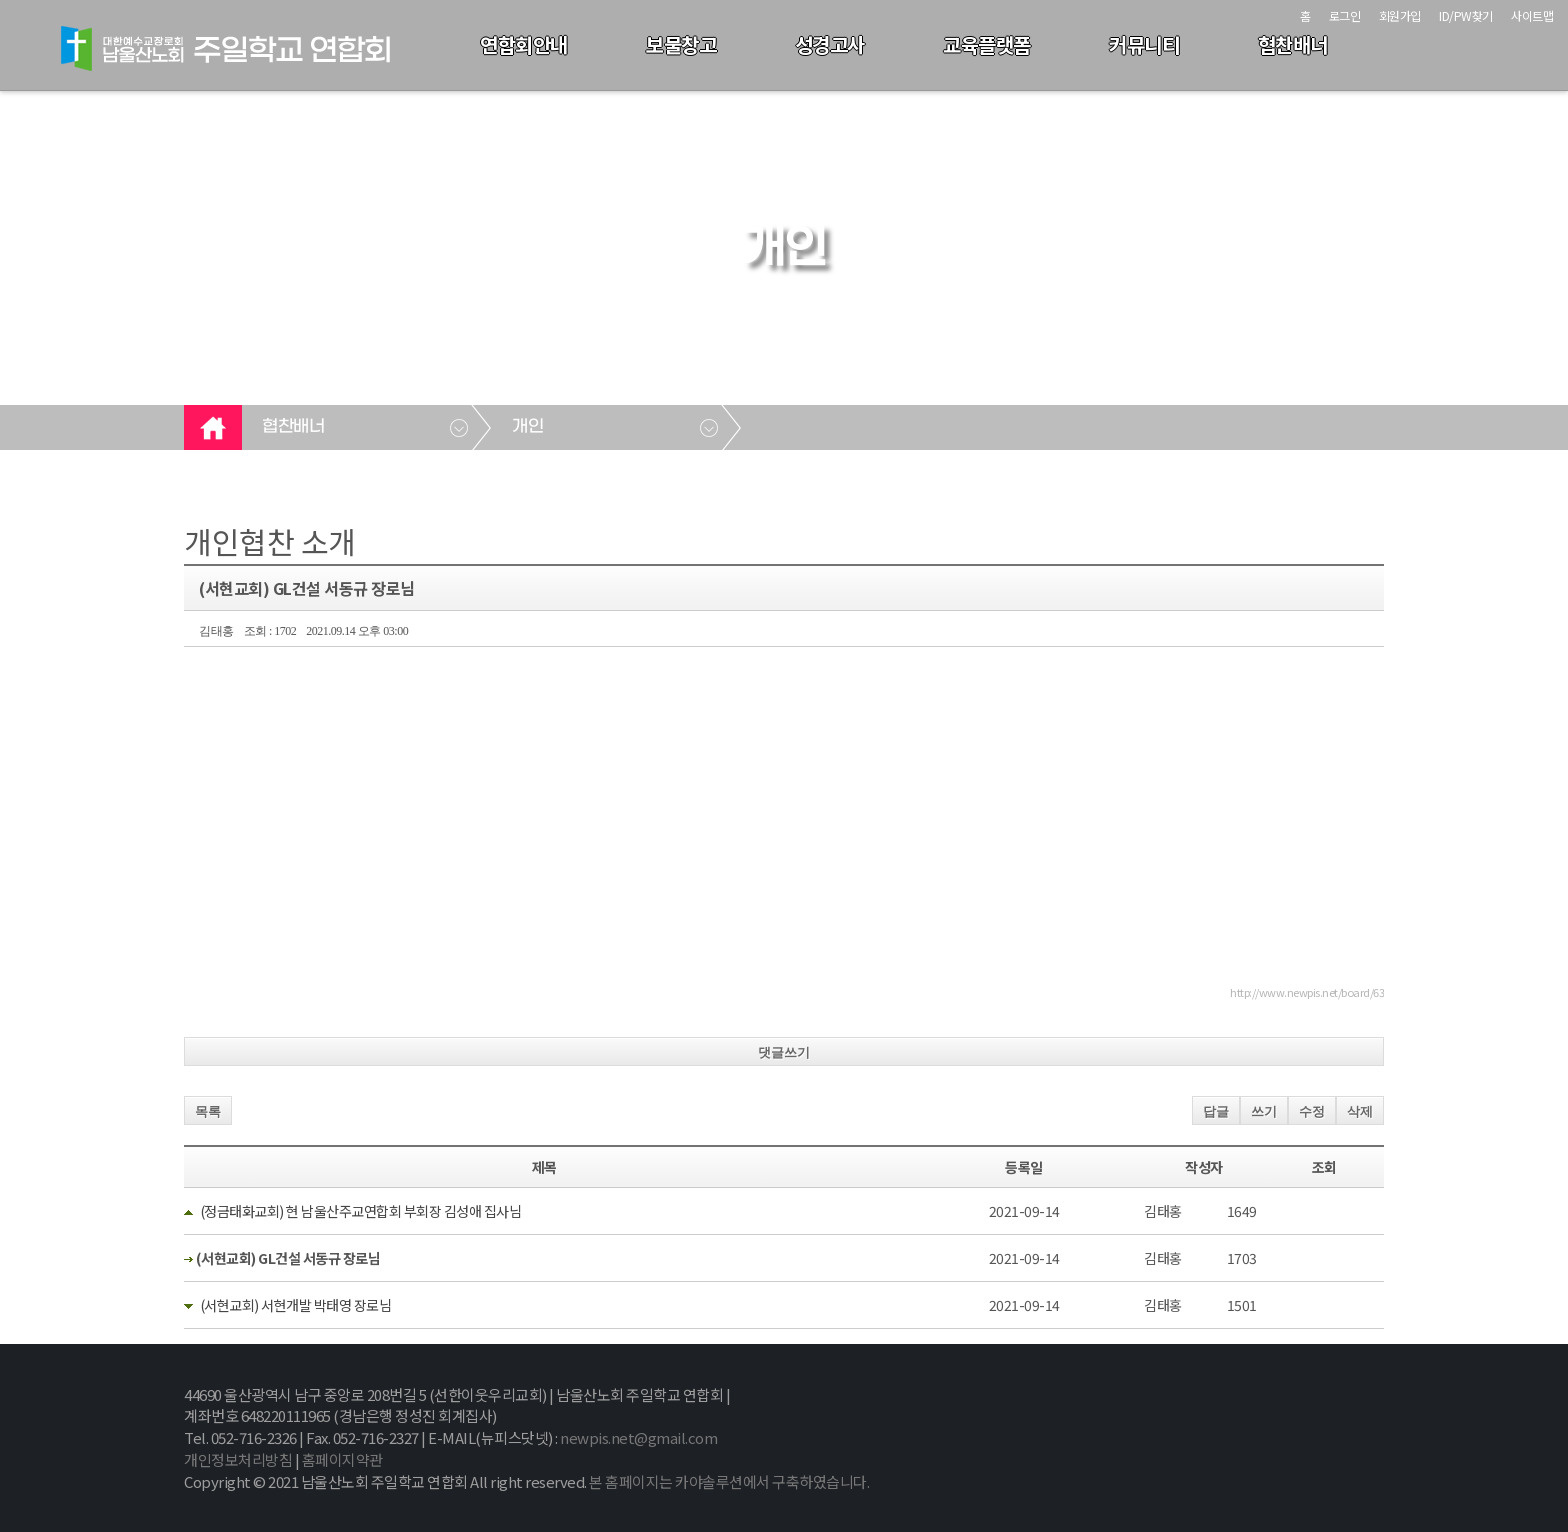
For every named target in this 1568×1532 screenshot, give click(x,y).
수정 (1312, 1111)
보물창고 (681, 44)
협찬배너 (1293, 44)
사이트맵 (1532, 15)
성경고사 (830, 44)
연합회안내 (524, 44)
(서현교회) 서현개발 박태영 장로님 (296, 1305)
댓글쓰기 (784, 1052)
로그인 (1345, 15)
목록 (208, 1111)
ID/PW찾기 (1466, 15)
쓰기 (1264, 1111)
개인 (527, 427)
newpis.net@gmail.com (638, 1437)
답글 (1216, 1111)
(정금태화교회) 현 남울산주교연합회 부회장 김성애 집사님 (361, 1211)
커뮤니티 (1144, 44)
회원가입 (1400, 15)
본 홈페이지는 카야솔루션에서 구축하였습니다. (729, 1481)
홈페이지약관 (342, 1459)
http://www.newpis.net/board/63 (1307, 992)
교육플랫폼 (987, 44)
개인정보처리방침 (238, 1459)
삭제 (1360, 1111)
